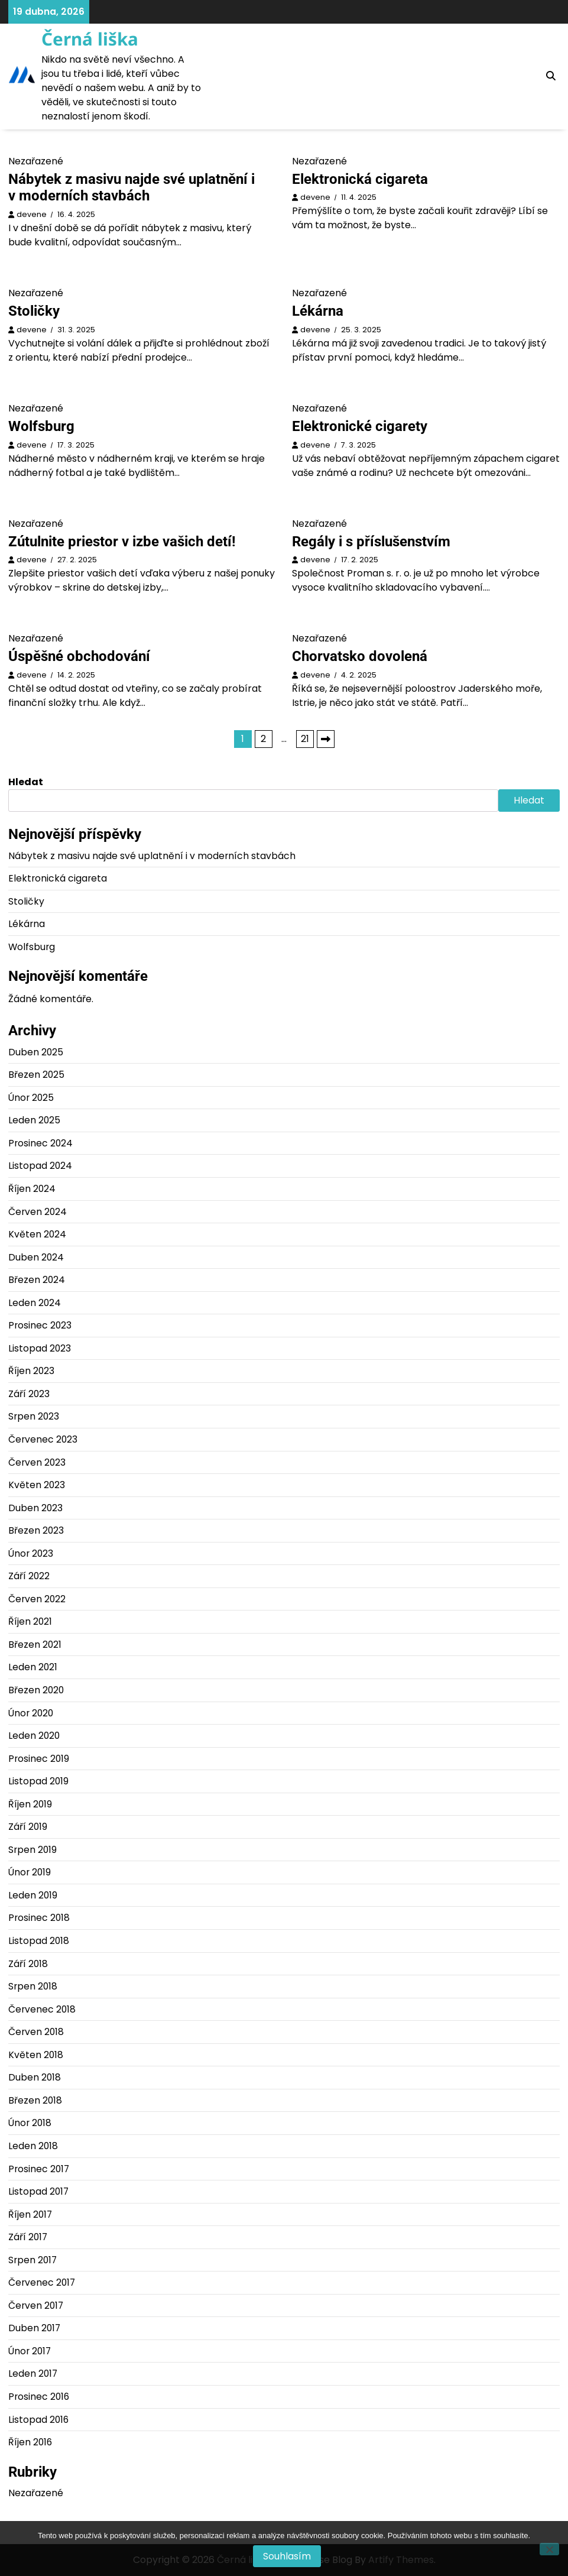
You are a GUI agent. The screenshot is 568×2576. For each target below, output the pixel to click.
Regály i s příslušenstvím (371, 541)
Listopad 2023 (39, 1348)
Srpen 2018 (32, 1986)
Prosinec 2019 (38, 1758)
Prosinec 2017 (38, 2169)
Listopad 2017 (38, 2191)
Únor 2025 (31, 1097)
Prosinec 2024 (40, 1143)
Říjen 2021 (30, 1621)
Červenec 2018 (42, 2009)
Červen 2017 (35, 2305)
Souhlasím (287, 2556)
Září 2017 (27, 2237)
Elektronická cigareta (360, 179)
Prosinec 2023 (40, 1325)
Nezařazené (35, 2493)
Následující (326, 739)
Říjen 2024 (32, 1188)
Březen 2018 (35, 2100)
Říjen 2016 (30, 2442)
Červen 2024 (37, 1212)
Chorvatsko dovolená (359, 656)
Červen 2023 (37, 1462)
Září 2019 (27, 1826)
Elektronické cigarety (359, 426)
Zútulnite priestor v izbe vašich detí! (122, 541)
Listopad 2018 (38, 1941)
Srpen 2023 (33, 1416)
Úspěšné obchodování (79, 656)
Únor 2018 (29, 2123)
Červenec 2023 (42, 1439)
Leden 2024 (34, 1303)
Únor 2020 (30, 1713)
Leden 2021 (32, 1667)
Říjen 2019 (30, 1804)
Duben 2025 (35, 1052)
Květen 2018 (35, 2055)
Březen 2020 (36, 1690)
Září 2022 (29, 1576)
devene (32, 214)
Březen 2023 (36, 1530)
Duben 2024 (36, 1257)
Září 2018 (28, 1964)
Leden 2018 (33, 2146)
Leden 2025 (34, 1120)
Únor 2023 (30, 1553)
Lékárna (317, 311)
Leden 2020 (34, 1735)
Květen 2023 (36, 1485)
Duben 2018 (34, 2077)
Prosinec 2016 (38, 2396)
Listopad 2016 (38, 2419)
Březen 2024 (36, 1280)
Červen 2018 (36, 2032)
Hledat (25, 782)
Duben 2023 (35, 1508)
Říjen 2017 (30, 2214)
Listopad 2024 (40, 1165)
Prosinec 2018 (39, 1917)
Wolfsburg (41, 426)
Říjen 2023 (31, 1371)
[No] (549, 2549)
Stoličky (34, 311)
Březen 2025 (36, 1074)
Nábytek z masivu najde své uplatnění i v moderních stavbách (131, 188)
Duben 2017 (34, 2328)
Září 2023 (29, 1394)
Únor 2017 (29, 2351)
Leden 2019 (32, 1895)
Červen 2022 (37, 1599)
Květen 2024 (37, 1234)
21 (305, 739)
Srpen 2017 (32, 2260)
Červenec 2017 (41, 2282)
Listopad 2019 (38, 1781)
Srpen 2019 (32, 1849)
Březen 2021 (34, 1644)
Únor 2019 (29, 1872)
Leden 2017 (32, 2373)
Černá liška (89, 39)
